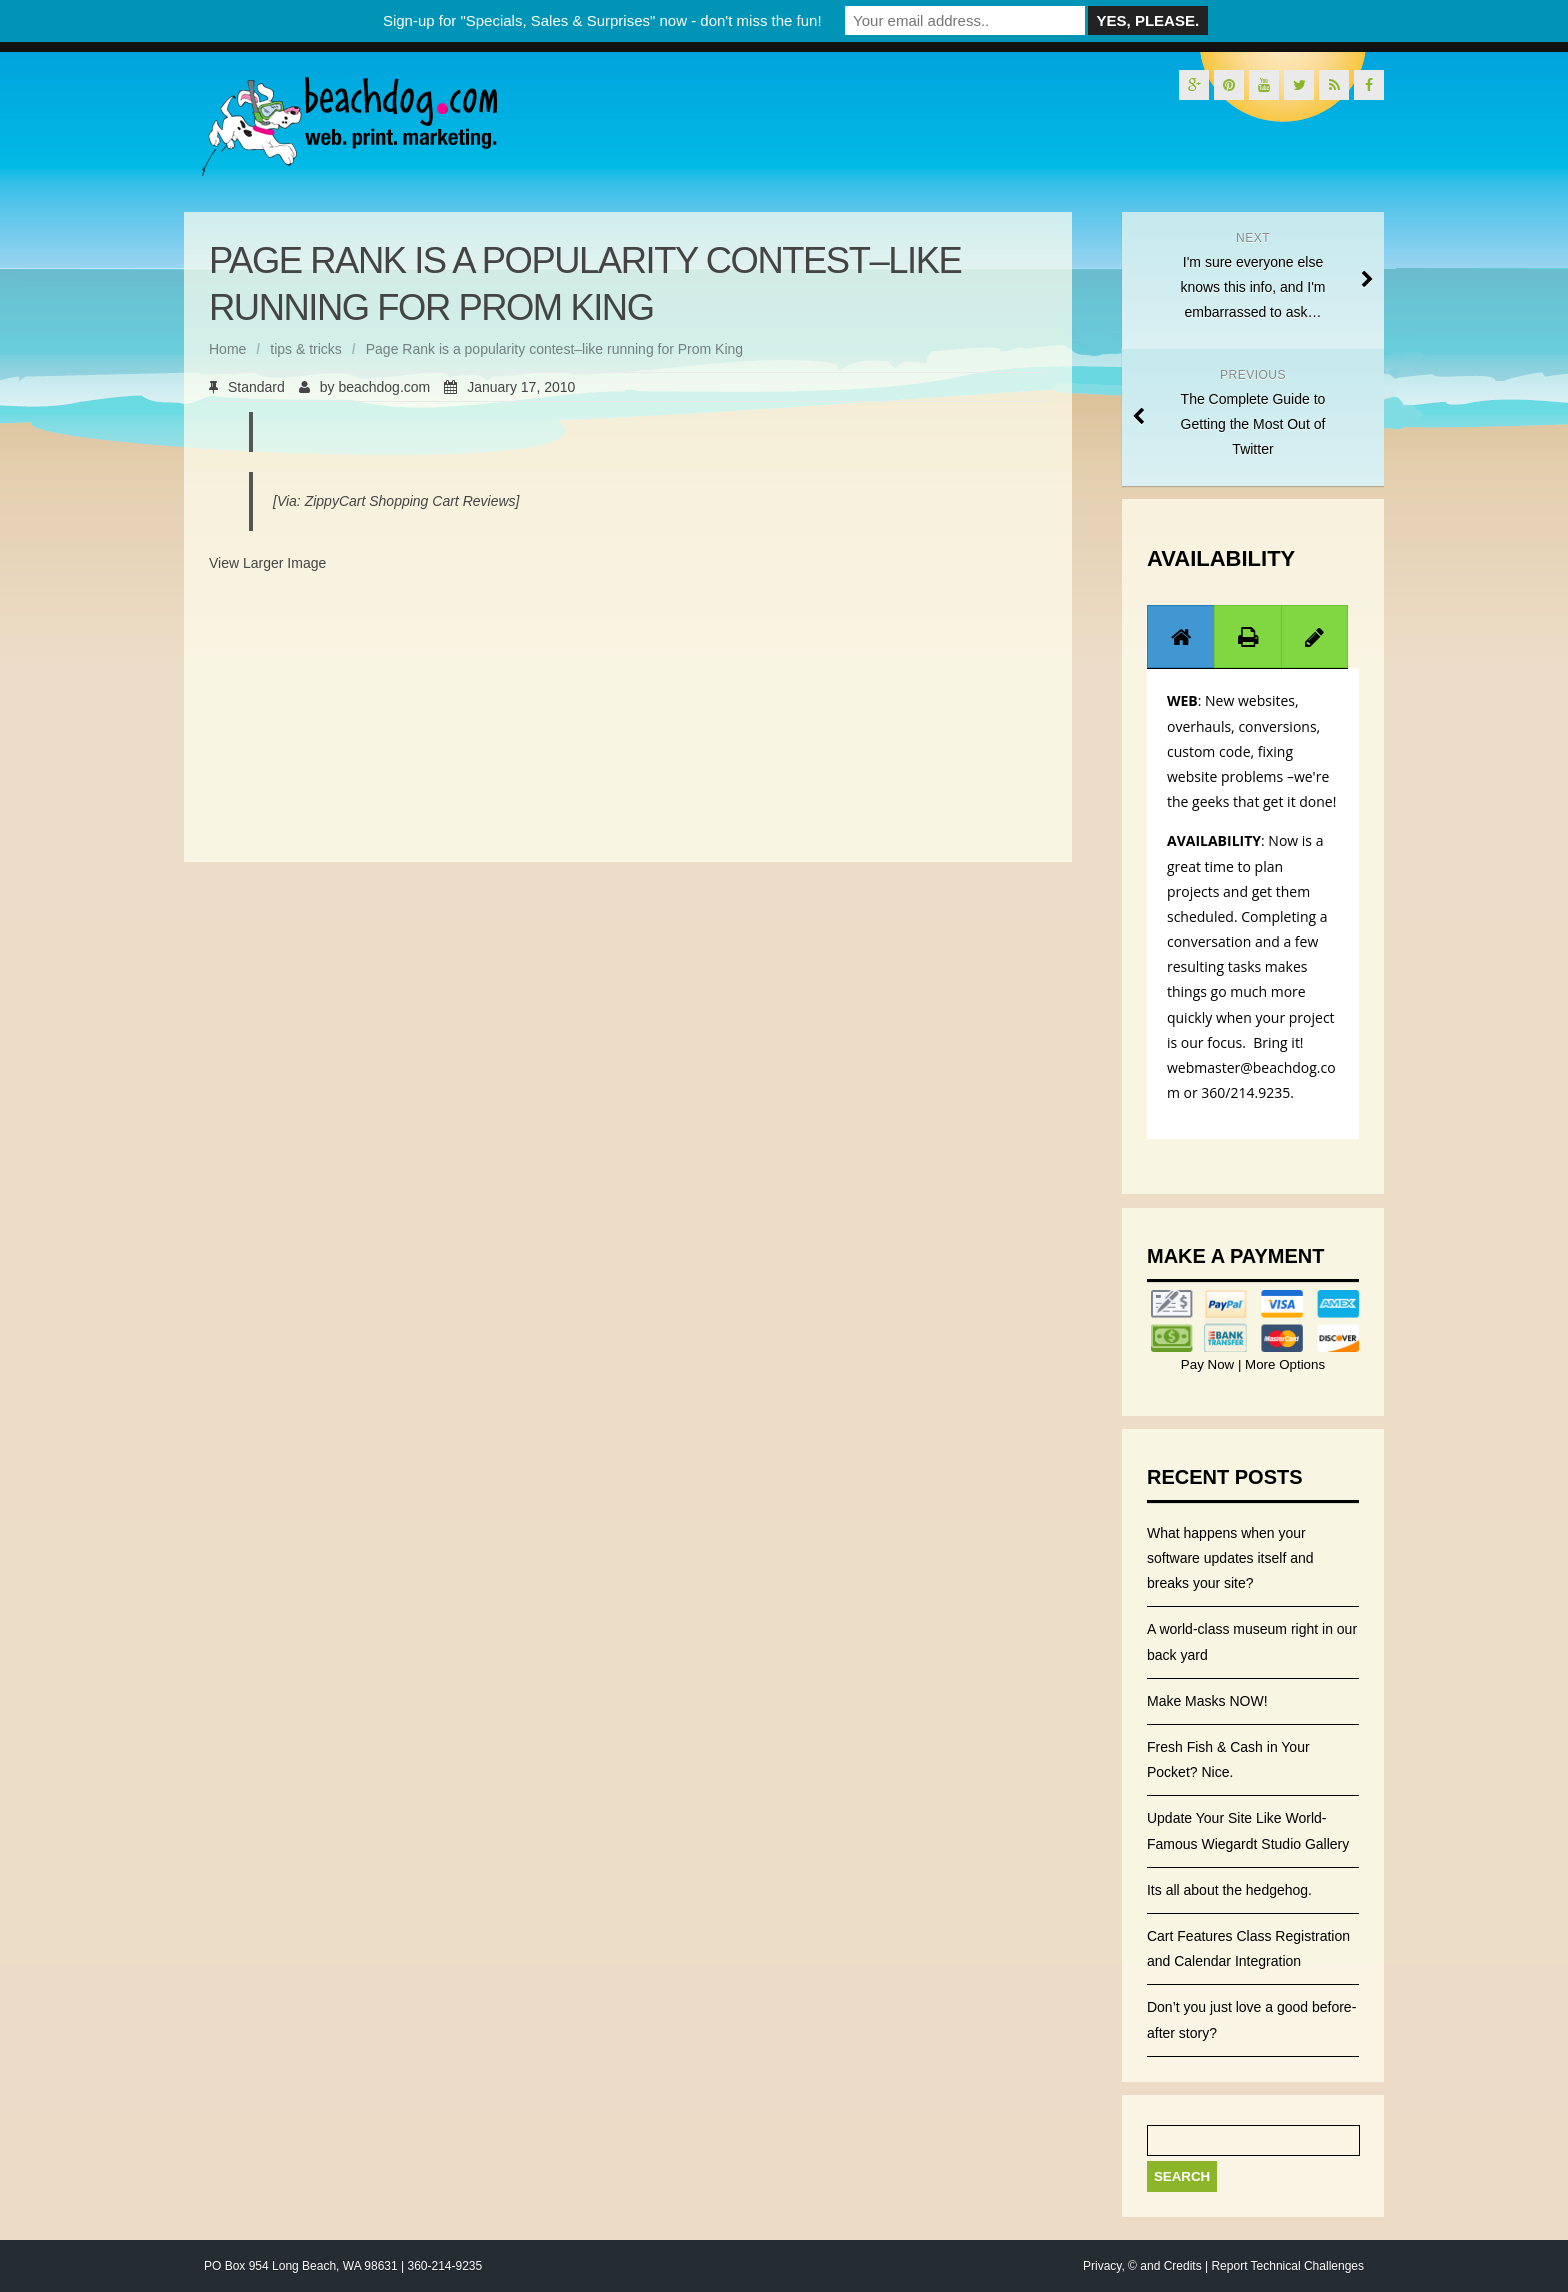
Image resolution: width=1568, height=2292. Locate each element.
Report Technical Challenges (1287, 2266)
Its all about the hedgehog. (1229, 1890)
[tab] (1181, 636)
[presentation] (1181, 637)
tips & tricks (306, 349)
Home (227, 349)
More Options (1283, 1364)
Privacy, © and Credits (1142, 2266)
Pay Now (1209, 1364)
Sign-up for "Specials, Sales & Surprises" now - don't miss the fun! (602, 20)
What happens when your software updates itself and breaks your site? (1230, 1558)
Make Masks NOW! (1207, 1701)
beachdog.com (384, 387)
